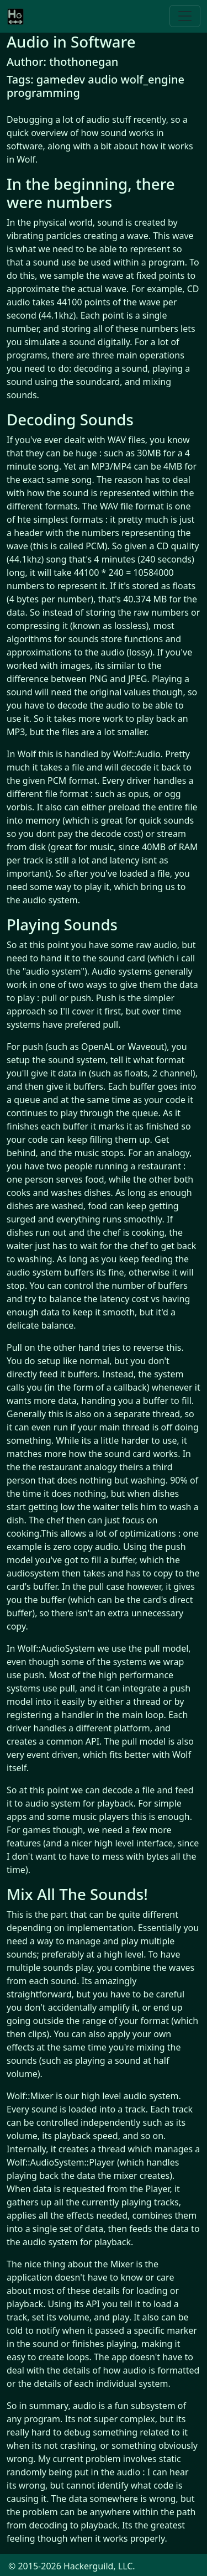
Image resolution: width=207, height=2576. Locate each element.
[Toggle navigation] (184, 16)
